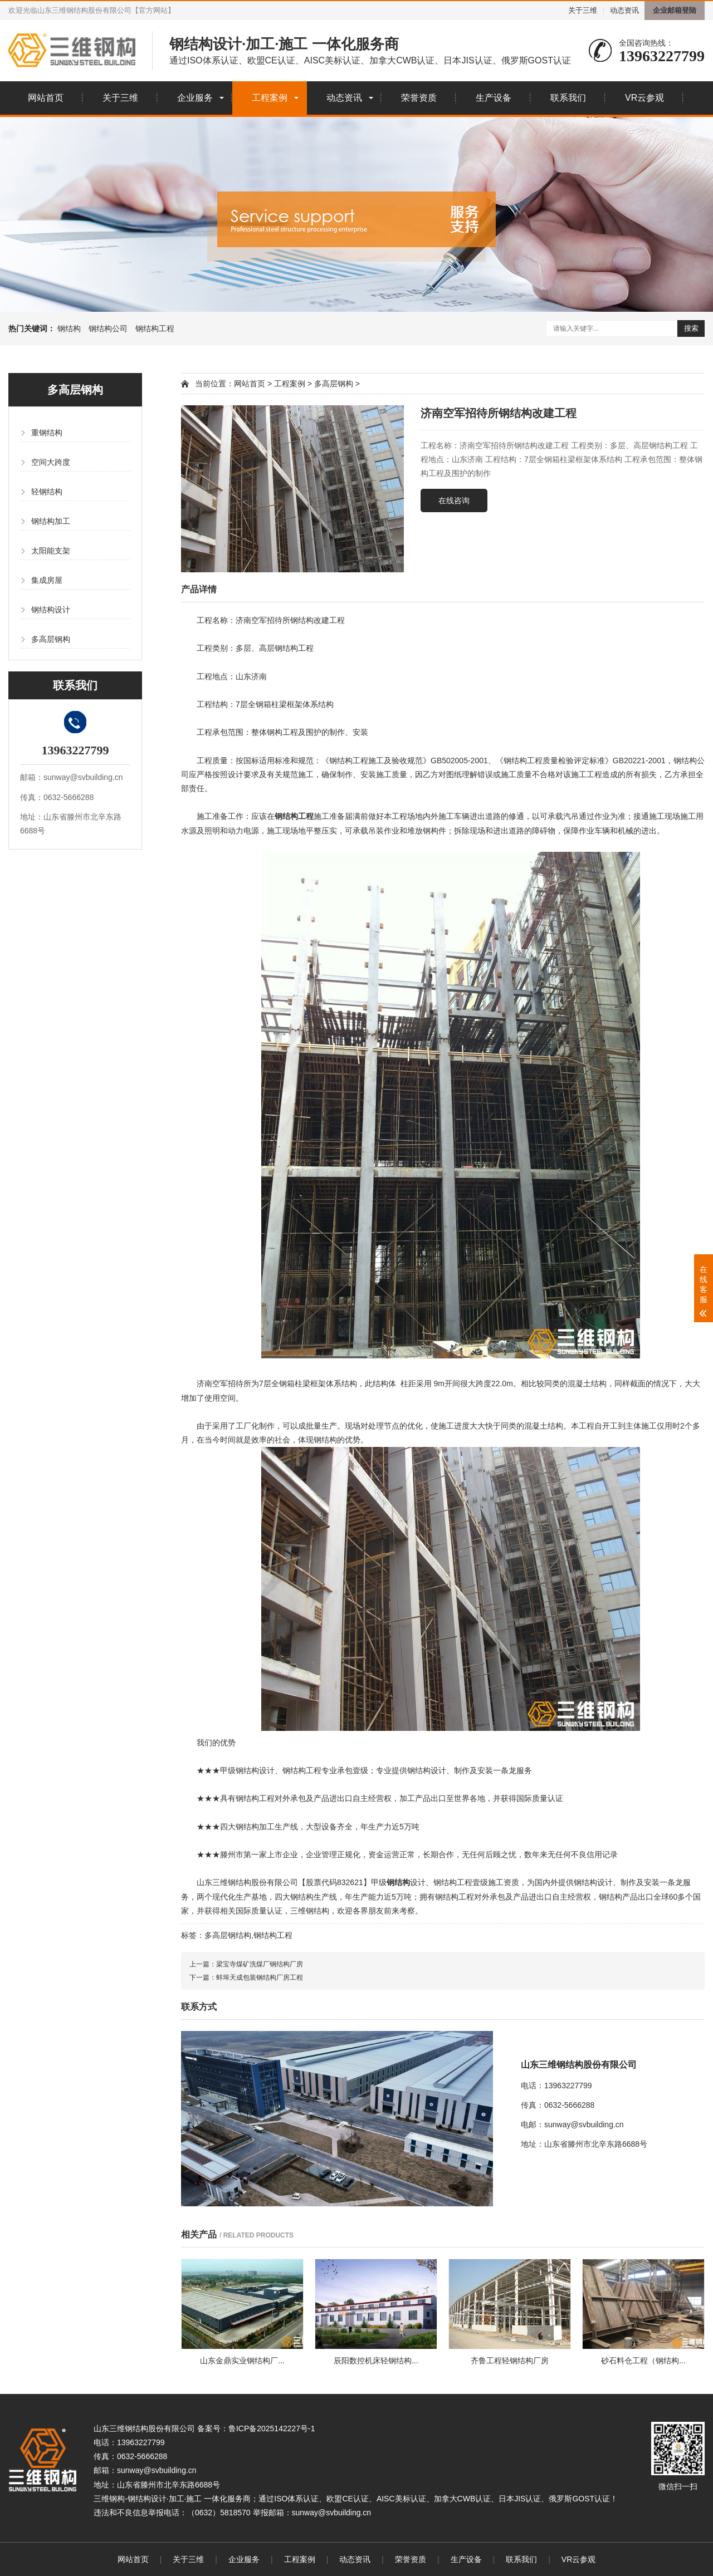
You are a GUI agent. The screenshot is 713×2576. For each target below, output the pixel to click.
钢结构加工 (50, 521)
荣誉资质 (419, 97)
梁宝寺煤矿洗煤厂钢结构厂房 (259, 1964)
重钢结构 (46, 432)
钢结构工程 (154, 328)
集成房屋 (46, 580)
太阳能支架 (50, 550)
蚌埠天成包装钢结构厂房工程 (259, 1977)
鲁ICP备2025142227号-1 (271, 2428)
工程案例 (269, 97)
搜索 (691, 328)
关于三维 (582, 10)
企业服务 (195, 97)
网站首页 (46, 97)
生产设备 (493, 97)
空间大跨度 (50, 462)
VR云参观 (644, 97)
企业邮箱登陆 (674, 10)
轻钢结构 (46, 491)
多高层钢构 (50, 639)
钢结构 (69, 328)
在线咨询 (454, 500)
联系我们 (568, 97)
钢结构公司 (108, 328)
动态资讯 (624, 10)
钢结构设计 (50, 609)
